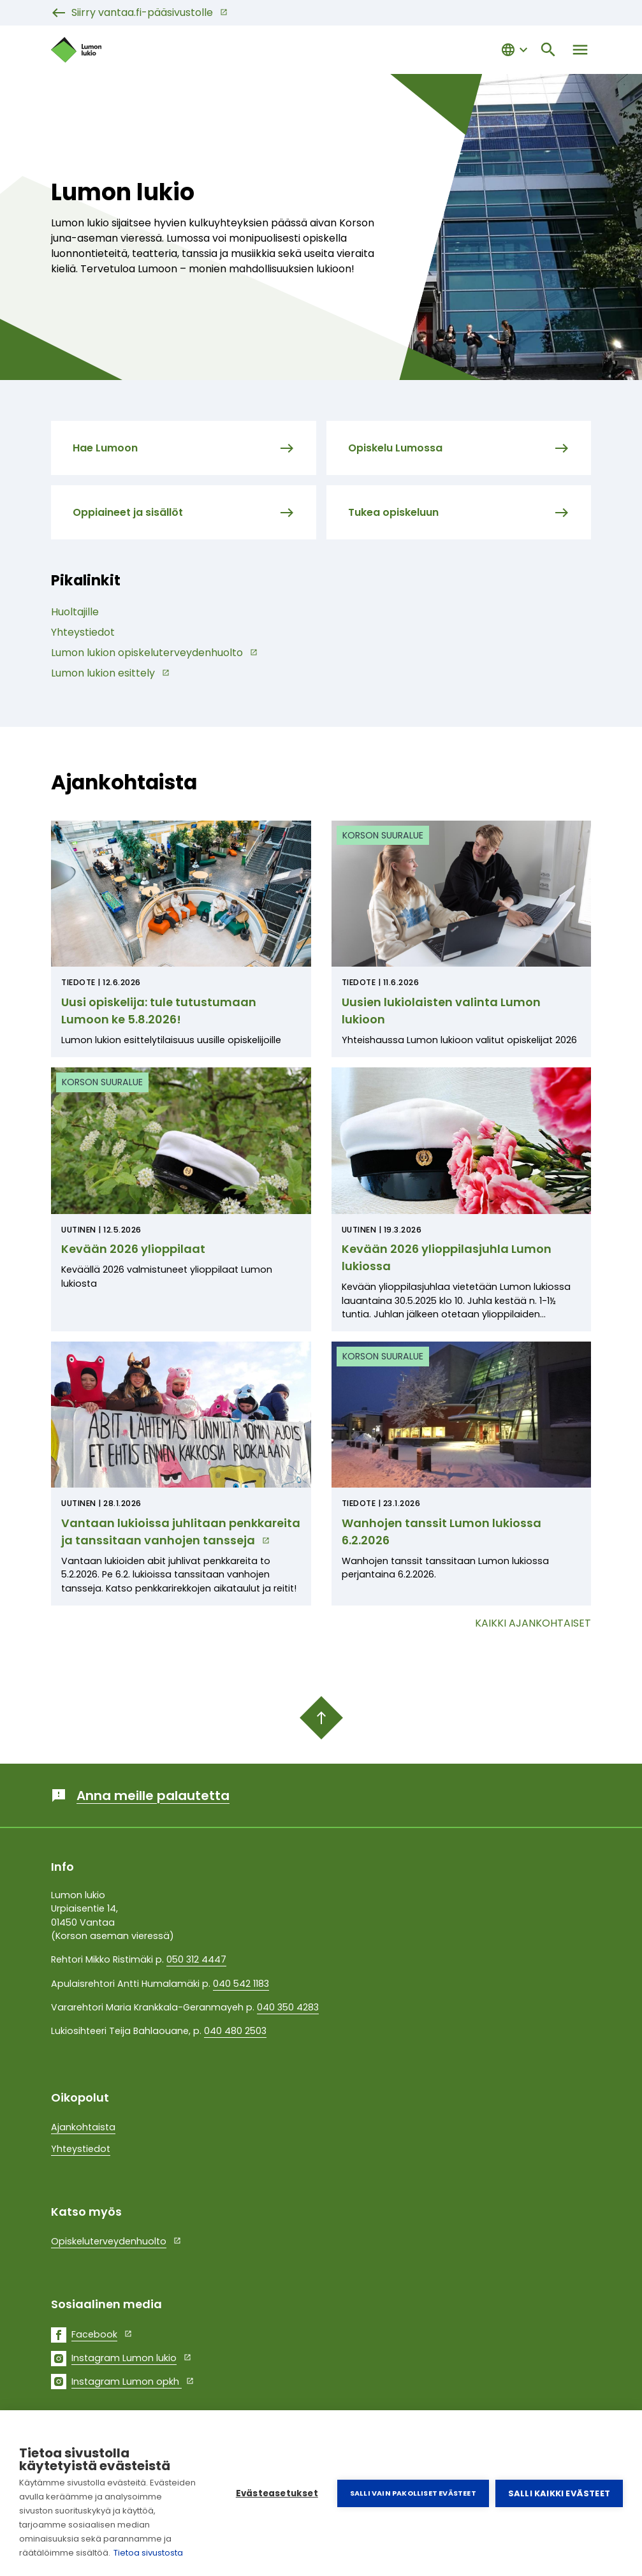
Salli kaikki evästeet (559, 2493)
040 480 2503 (235, 2030)
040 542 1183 (241, 1983)
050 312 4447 (196, 1959)
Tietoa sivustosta (148, 2553)
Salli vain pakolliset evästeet (413, 2493)
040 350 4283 (288, 2007)
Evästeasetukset (277, 2493)
